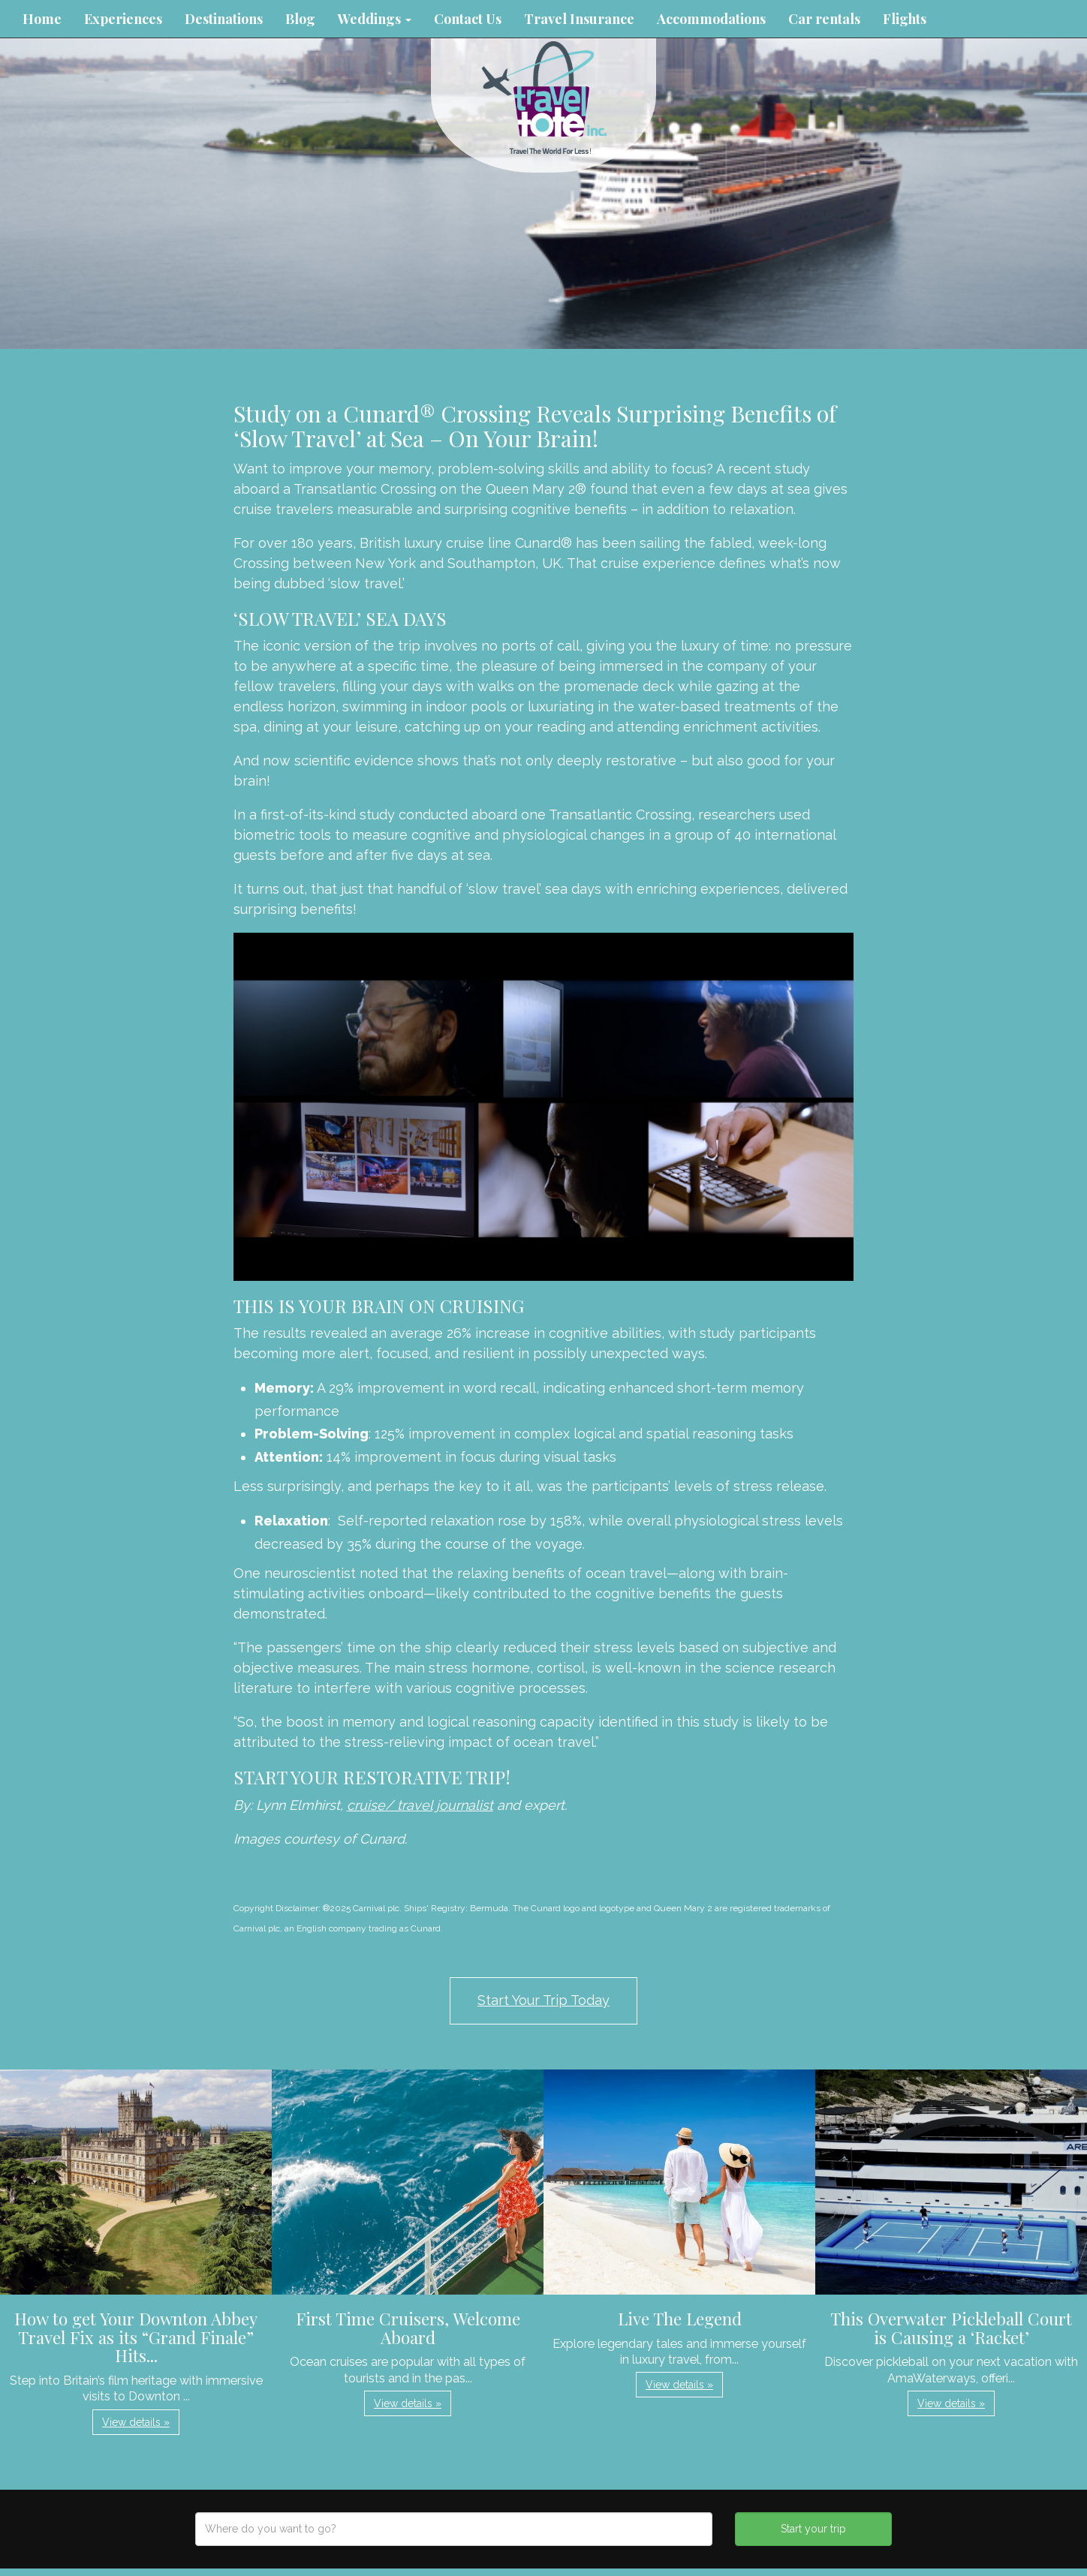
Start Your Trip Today (543, 2000)
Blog (300, 19)
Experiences (123, 19)
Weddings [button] (374, 19)
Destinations (224, 19)
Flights (904, 19)
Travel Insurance (579, 19)
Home (42, 19)
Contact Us (467, 19)
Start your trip (813, 2529)
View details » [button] (136, 2422)
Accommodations (711, 19)
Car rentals (824, 19)
